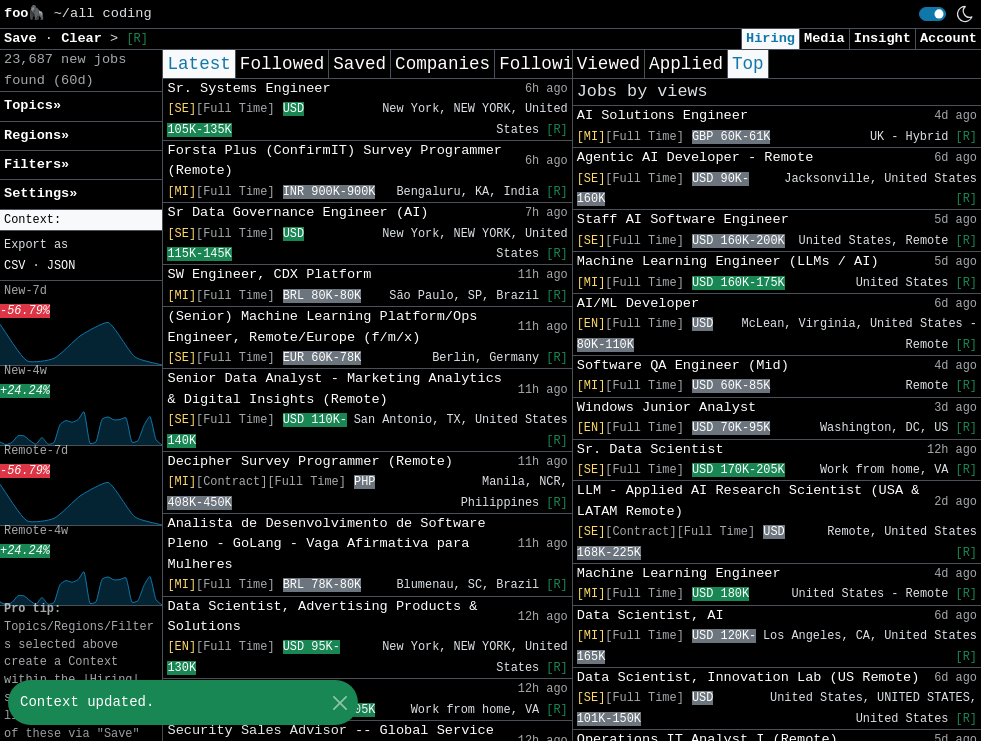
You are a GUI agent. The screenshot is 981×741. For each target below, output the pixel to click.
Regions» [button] (36, 135)
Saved (359, 64)
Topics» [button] (32, 105)
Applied (686, 64)
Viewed (608, 64)
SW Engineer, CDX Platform (269, 274)
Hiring (770, 38)
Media (824, 38)
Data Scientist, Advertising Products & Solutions (322, 616)
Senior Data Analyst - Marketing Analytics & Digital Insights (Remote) (334, 388)
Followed (282, 64)
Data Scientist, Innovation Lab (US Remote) (748, 677)
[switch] (932, 14)
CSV (14, 266)
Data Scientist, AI (650, 615)
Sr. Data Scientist (650, 449)
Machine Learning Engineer (679, 573)
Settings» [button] (40, 193)
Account (948, 38)
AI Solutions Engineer (662, 115)
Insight (882, 38)
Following (546, 64)
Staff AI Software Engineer (683, 219)
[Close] (339, 702)
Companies (442, 64)
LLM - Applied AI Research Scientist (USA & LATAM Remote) (748, 500)
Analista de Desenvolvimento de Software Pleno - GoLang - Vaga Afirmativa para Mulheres (326, 544)
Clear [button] (85, 38)
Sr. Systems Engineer (248, 88)
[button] (81, 220)
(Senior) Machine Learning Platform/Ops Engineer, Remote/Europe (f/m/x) (322, 326)
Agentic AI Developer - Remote (695, 157)
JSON (61, 266)
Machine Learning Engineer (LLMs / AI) (728, 261)
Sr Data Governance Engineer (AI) (297, 212)
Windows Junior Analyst (666, 407)
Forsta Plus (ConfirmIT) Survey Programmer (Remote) (334, 160)
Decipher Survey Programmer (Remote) (310, 461)
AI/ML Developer (638, 303)
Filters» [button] (36, 164)
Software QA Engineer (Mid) (683, 365)
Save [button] (24, 38)
